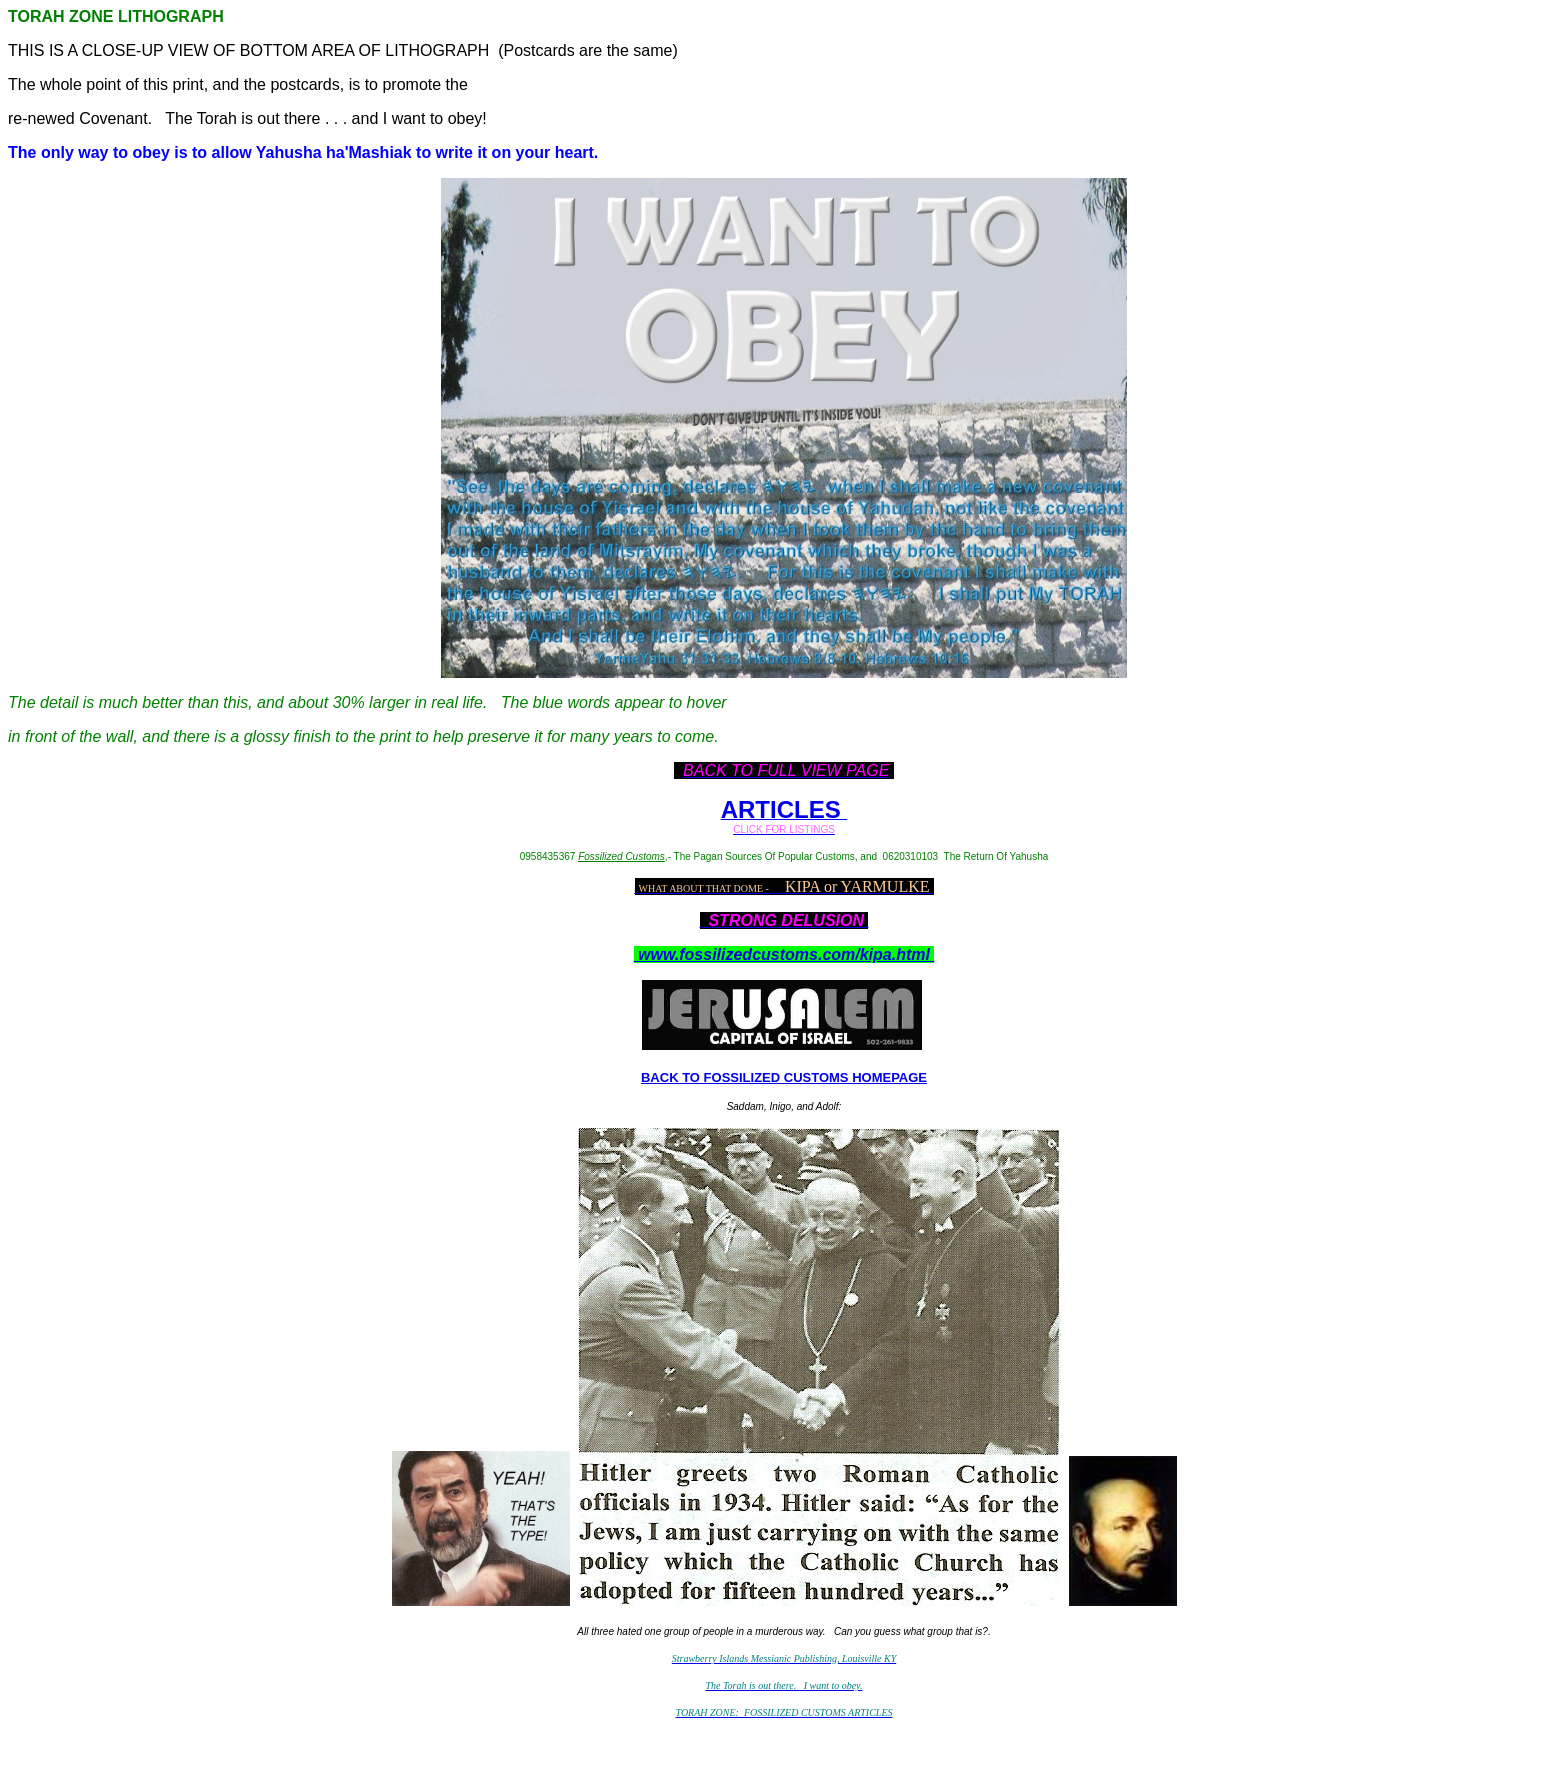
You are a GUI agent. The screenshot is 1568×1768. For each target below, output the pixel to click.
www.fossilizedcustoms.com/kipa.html (784, 954)
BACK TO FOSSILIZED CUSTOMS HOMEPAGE (784, 1077)
